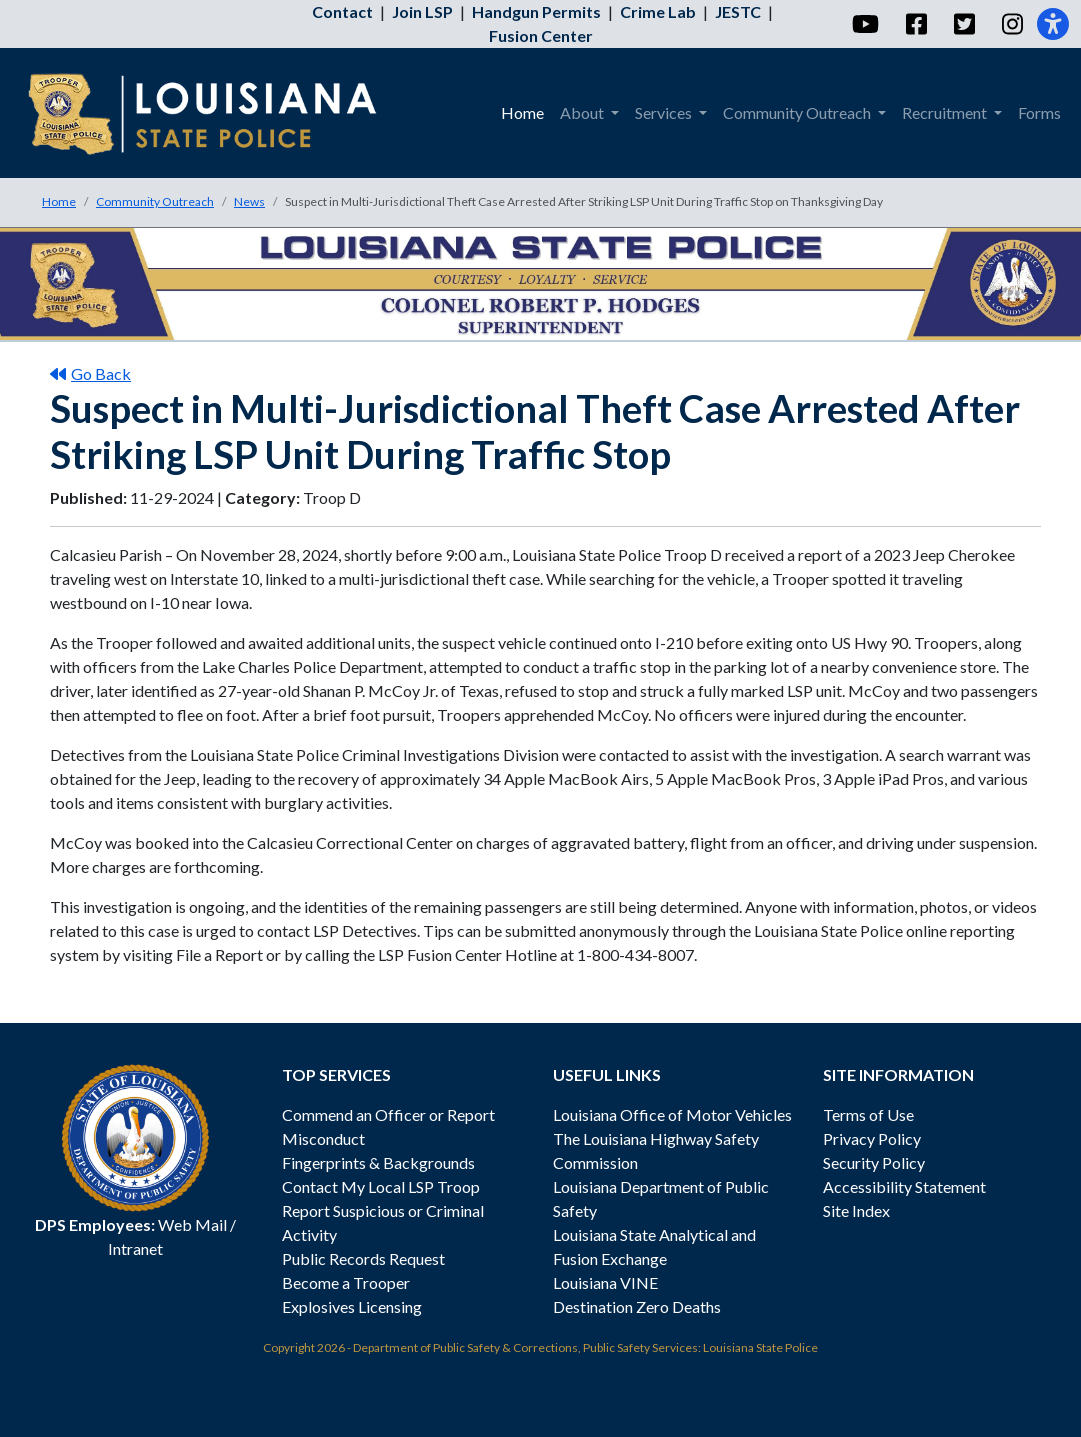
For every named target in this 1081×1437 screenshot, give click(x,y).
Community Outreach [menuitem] (798, 112)
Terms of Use (868, 1114)
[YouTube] (864, 24)
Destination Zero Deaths (637, 1306)
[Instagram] (1011, 24)
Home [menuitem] (522, 112)
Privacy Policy (872, 1138)
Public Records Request (363, 1258)
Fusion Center (541, 35)
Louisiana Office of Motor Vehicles (672, 1114)
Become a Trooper (346, 1282)
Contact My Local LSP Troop (381, 1186)
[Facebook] (915, 24)
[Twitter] (963, 24)
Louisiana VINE (605, 1282)
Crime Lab (658, 11)
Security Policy (874, 1162)
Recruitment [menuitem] (946, 112)
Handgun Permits (536, 11)
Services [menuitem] (665, 112)
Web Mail (192, 1224)
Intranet (135, 1248)
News (249, 201)
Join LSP (422, 11)
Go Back (90, 373)
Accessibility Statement (904, 1186)
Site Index (856, 1210)
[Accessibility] (1053, 24)
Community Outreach (155, 201)
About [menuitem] (583, 112)
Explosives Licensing (352, 1306)
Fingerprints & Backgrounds (378, 1162)
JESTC (738, 11)
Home (59, 201)
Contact (342, 11)
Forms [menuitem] (1039, 112)
